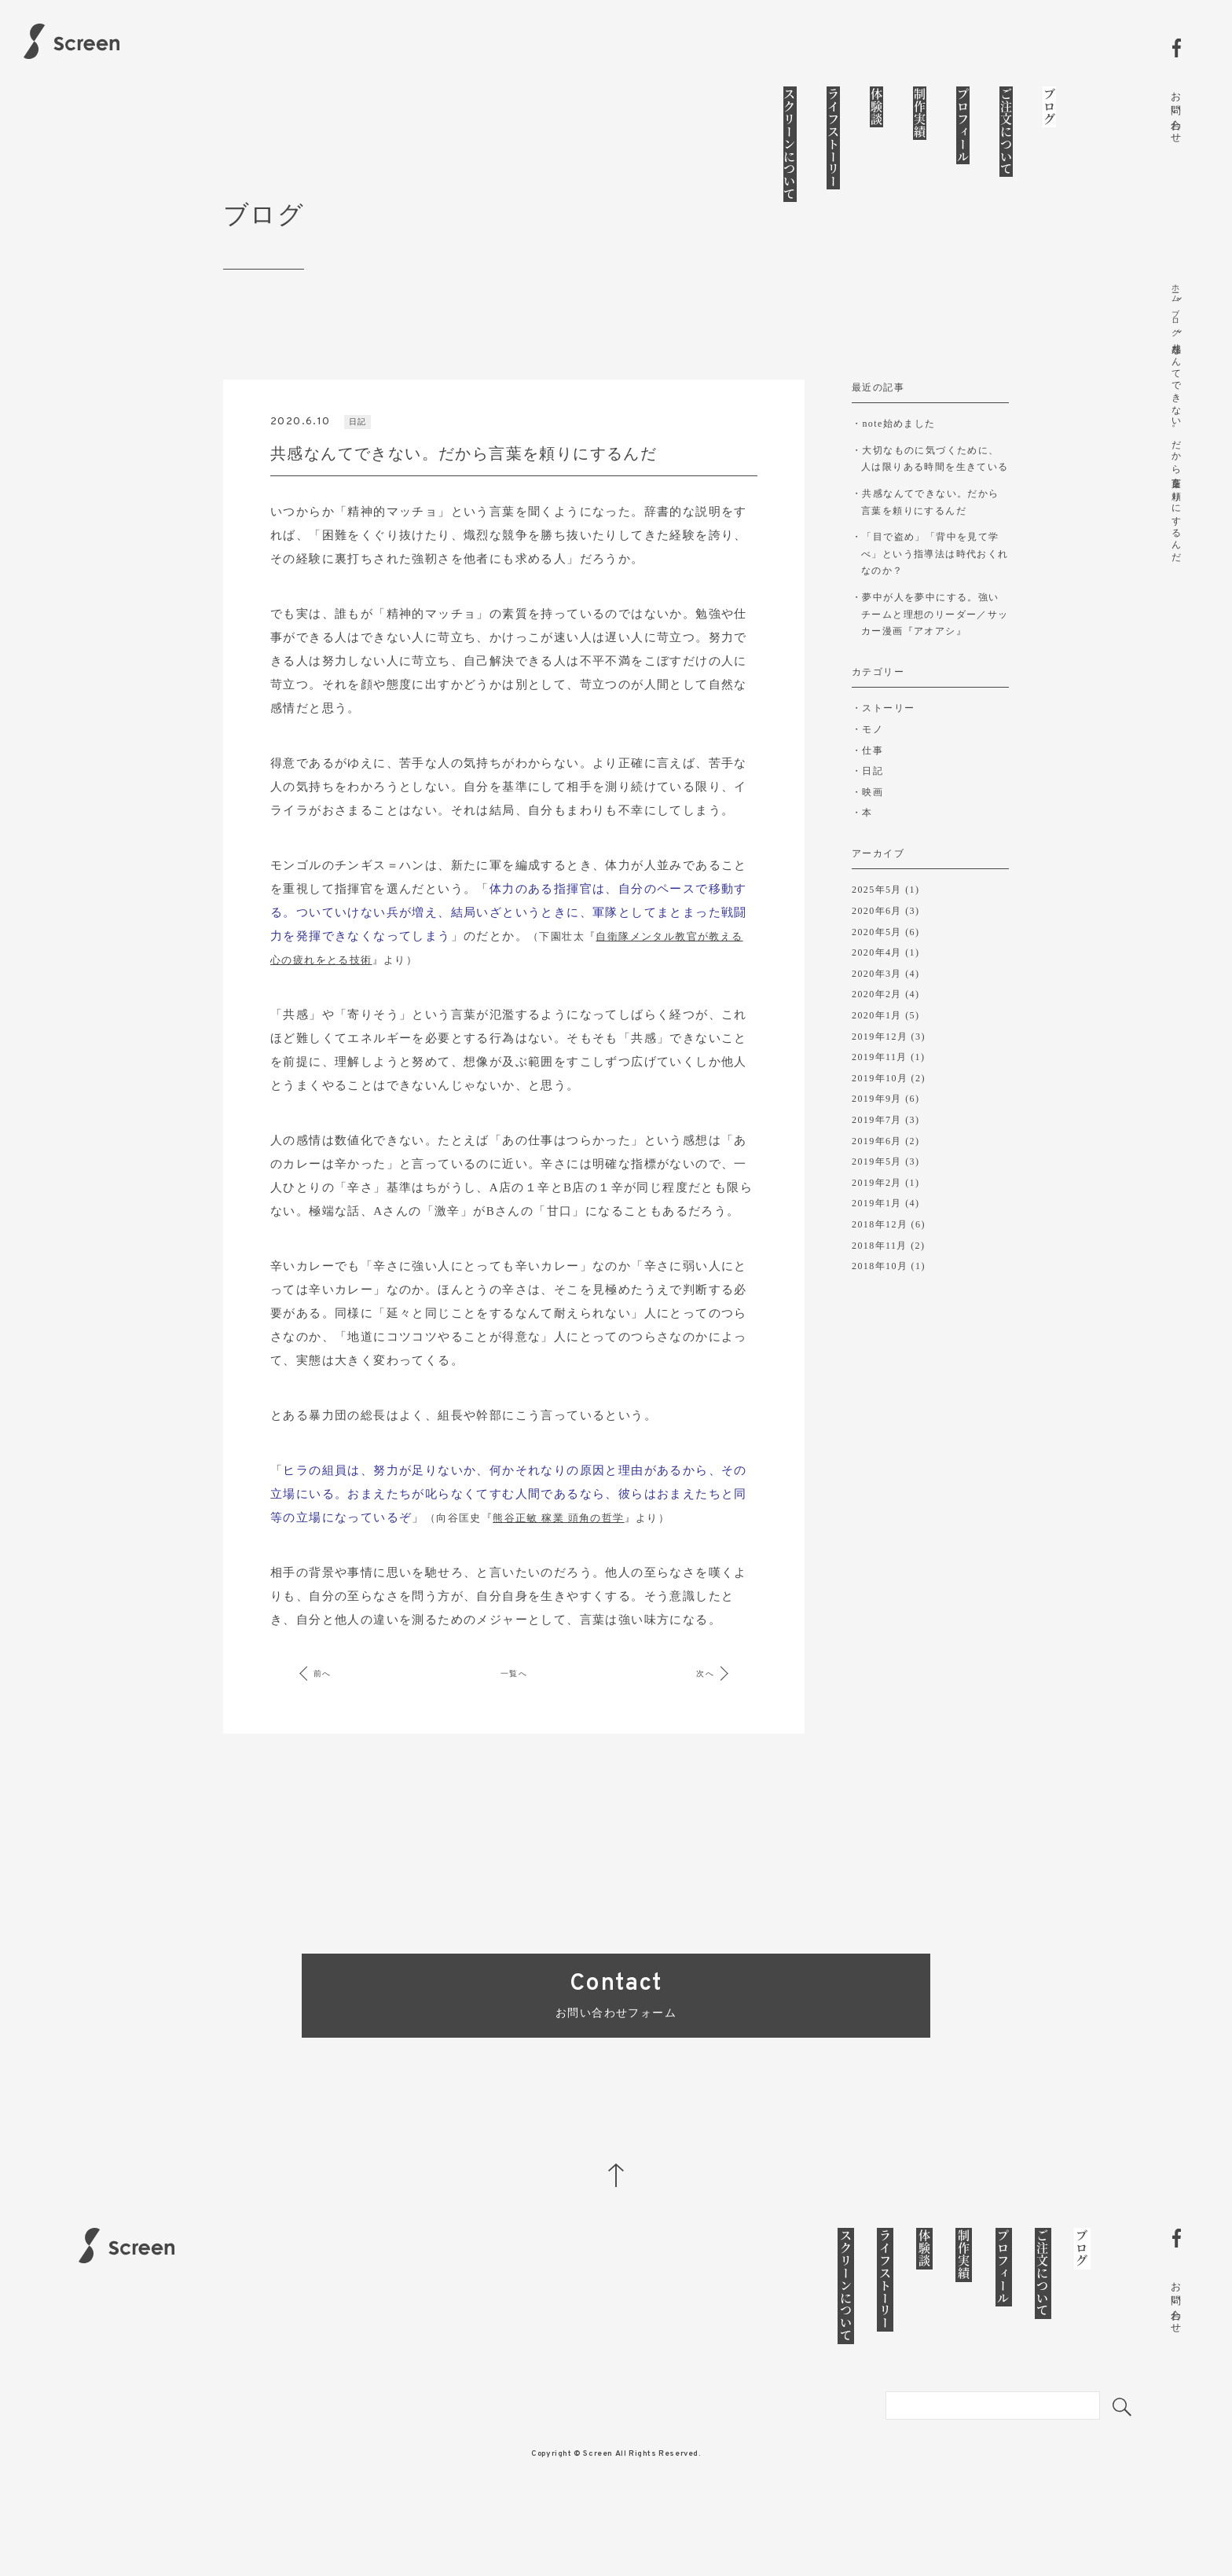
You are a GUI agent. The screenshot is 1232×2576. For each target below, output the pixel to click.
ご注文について (1006, 131)
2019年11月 (880, 1093)
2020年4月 (877, 989)
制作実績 (919, 113)
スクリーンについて (790, 144)
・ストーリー (883, 744)
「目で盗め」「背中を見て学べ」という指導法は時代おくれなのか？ (935, 596)
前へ (333, 1724)
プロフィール (963, 125)
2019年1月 (877, 1240)
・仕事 (867, 786)
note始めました (898, 474)
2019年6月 (877, 1177)
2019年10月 (880, 1114)
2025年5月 (877, 926)
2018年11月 (880, 1281)
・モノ (867, 765)
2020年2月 (877, 1031)
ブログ (1049, 107)
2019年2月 (877, 1218)
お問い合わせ (1176, 111)
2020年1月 (877, 1052)
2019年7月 (877, 1156)
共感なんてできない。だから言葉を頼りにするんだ (930, 549)
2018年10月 (880, 1302)
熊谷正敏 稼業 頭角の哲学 (558, 1569)
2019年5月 (877, 1198)
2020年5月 (877, 968)
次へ (694, 1724)
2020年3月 (877, 1009)
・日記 (867, 807)
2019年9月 (877, 1135)
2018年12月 (880, 1261)
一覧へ (514, 1724)
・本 (862, 849)
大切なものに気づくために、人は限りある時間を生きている (935, 508)
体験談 (876, 107)
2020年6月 (877, 947)
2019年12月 (880, 1072)
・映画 (867, 828)
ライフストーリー (833, 138)
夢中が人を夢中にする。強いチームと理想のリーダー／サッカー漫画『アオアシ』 (935, 652)
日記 (359, 472)
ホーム (1176, 291)
